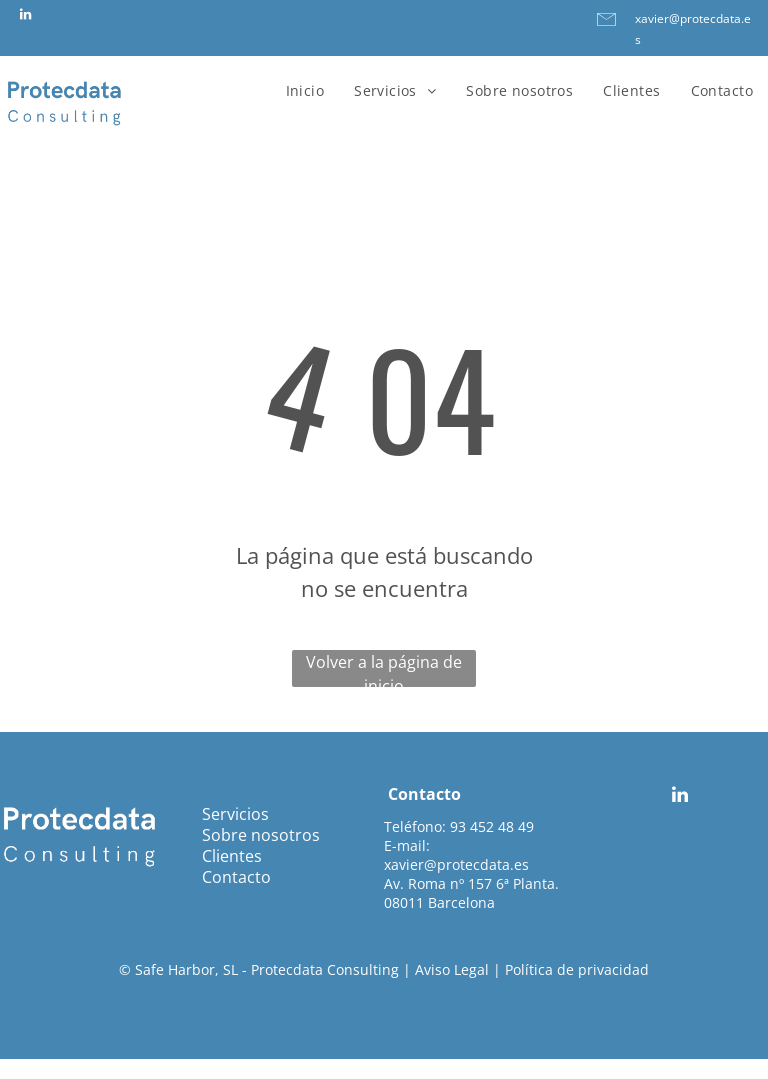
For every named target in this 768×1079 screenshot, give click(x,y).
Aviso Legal (452, 969)
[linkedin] (25, 17)
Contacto (236, 877)
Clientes (232, 856)
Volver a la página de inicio (384, 669)
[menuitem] (305, 90)
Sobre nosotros (261, 835)
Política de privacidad (577, 969)
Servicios (235, 814)
